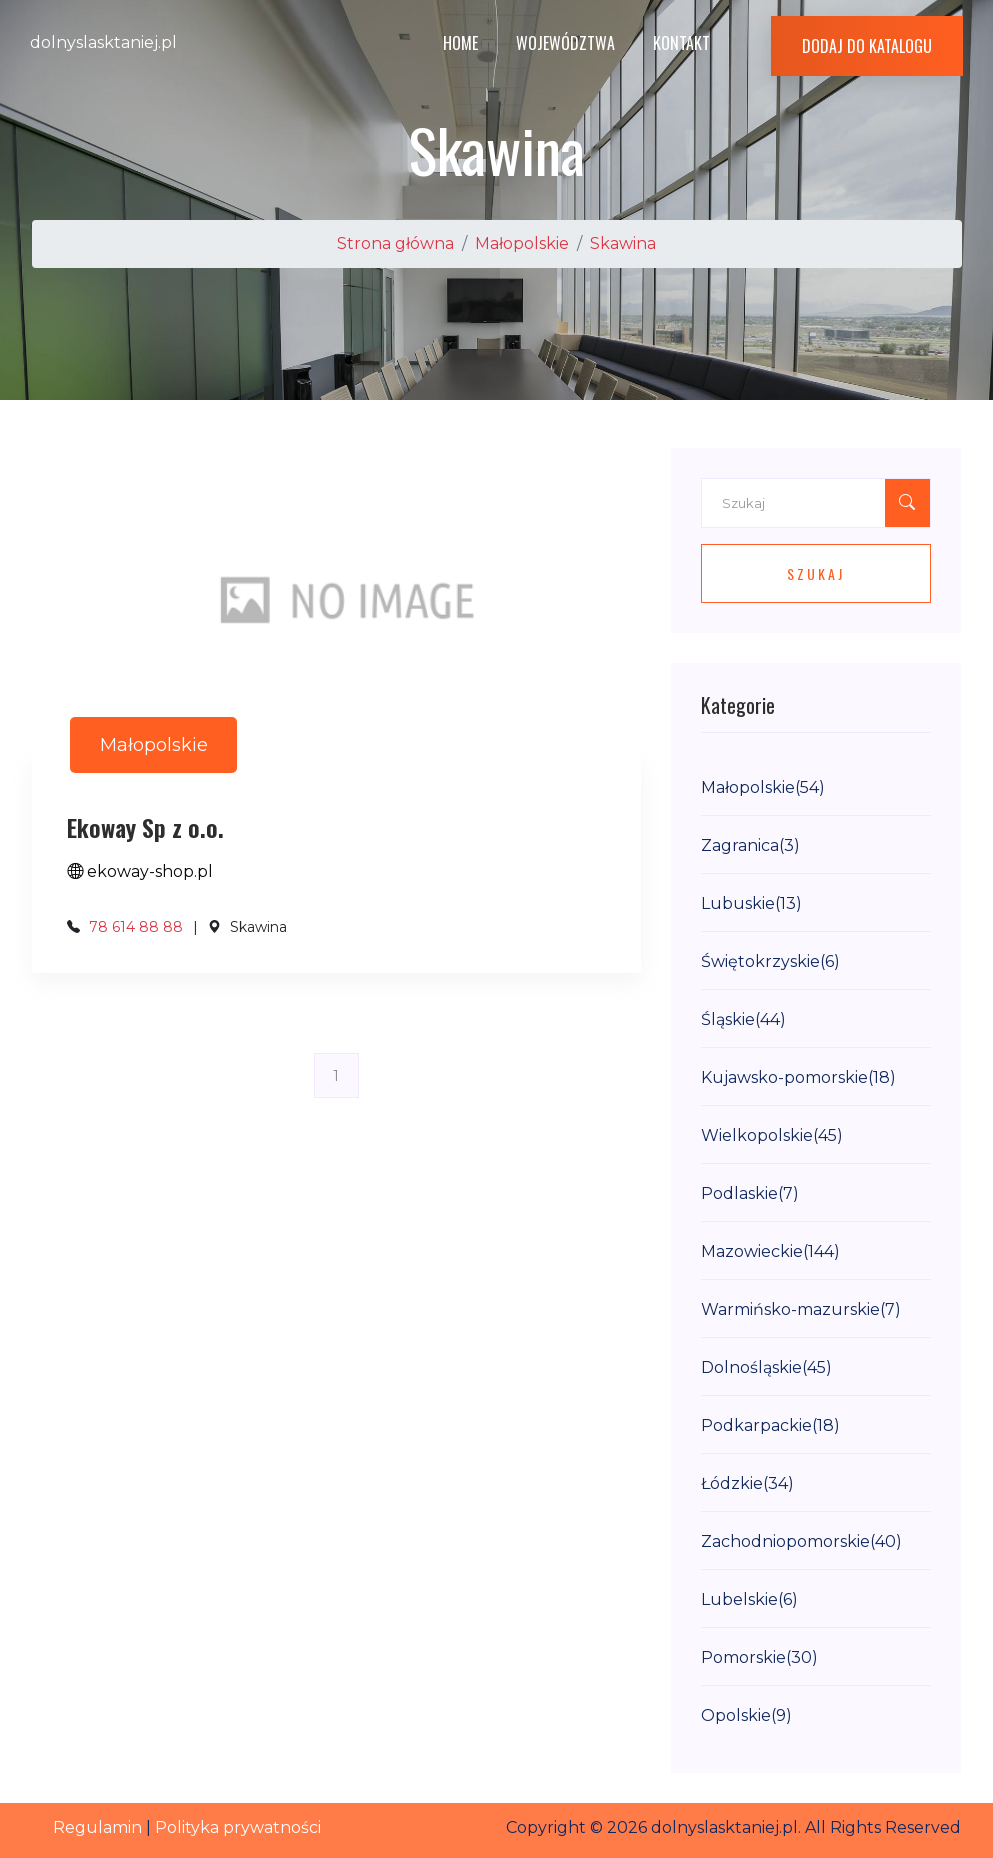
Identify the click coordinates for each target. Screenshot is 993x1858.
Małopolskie (522, 243)
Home (460, 43)
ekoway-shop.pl (140, 871)
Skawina (623, 243)
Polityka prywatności (238, 1827)
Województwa (565, 43)
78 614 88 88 (136, 927)
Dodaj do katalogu (867, 46)
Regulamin (97, 1827)
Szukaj (816, 573)
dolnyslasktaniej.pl (103, 42)
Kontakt (681, 43)
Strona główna (395, 243)
